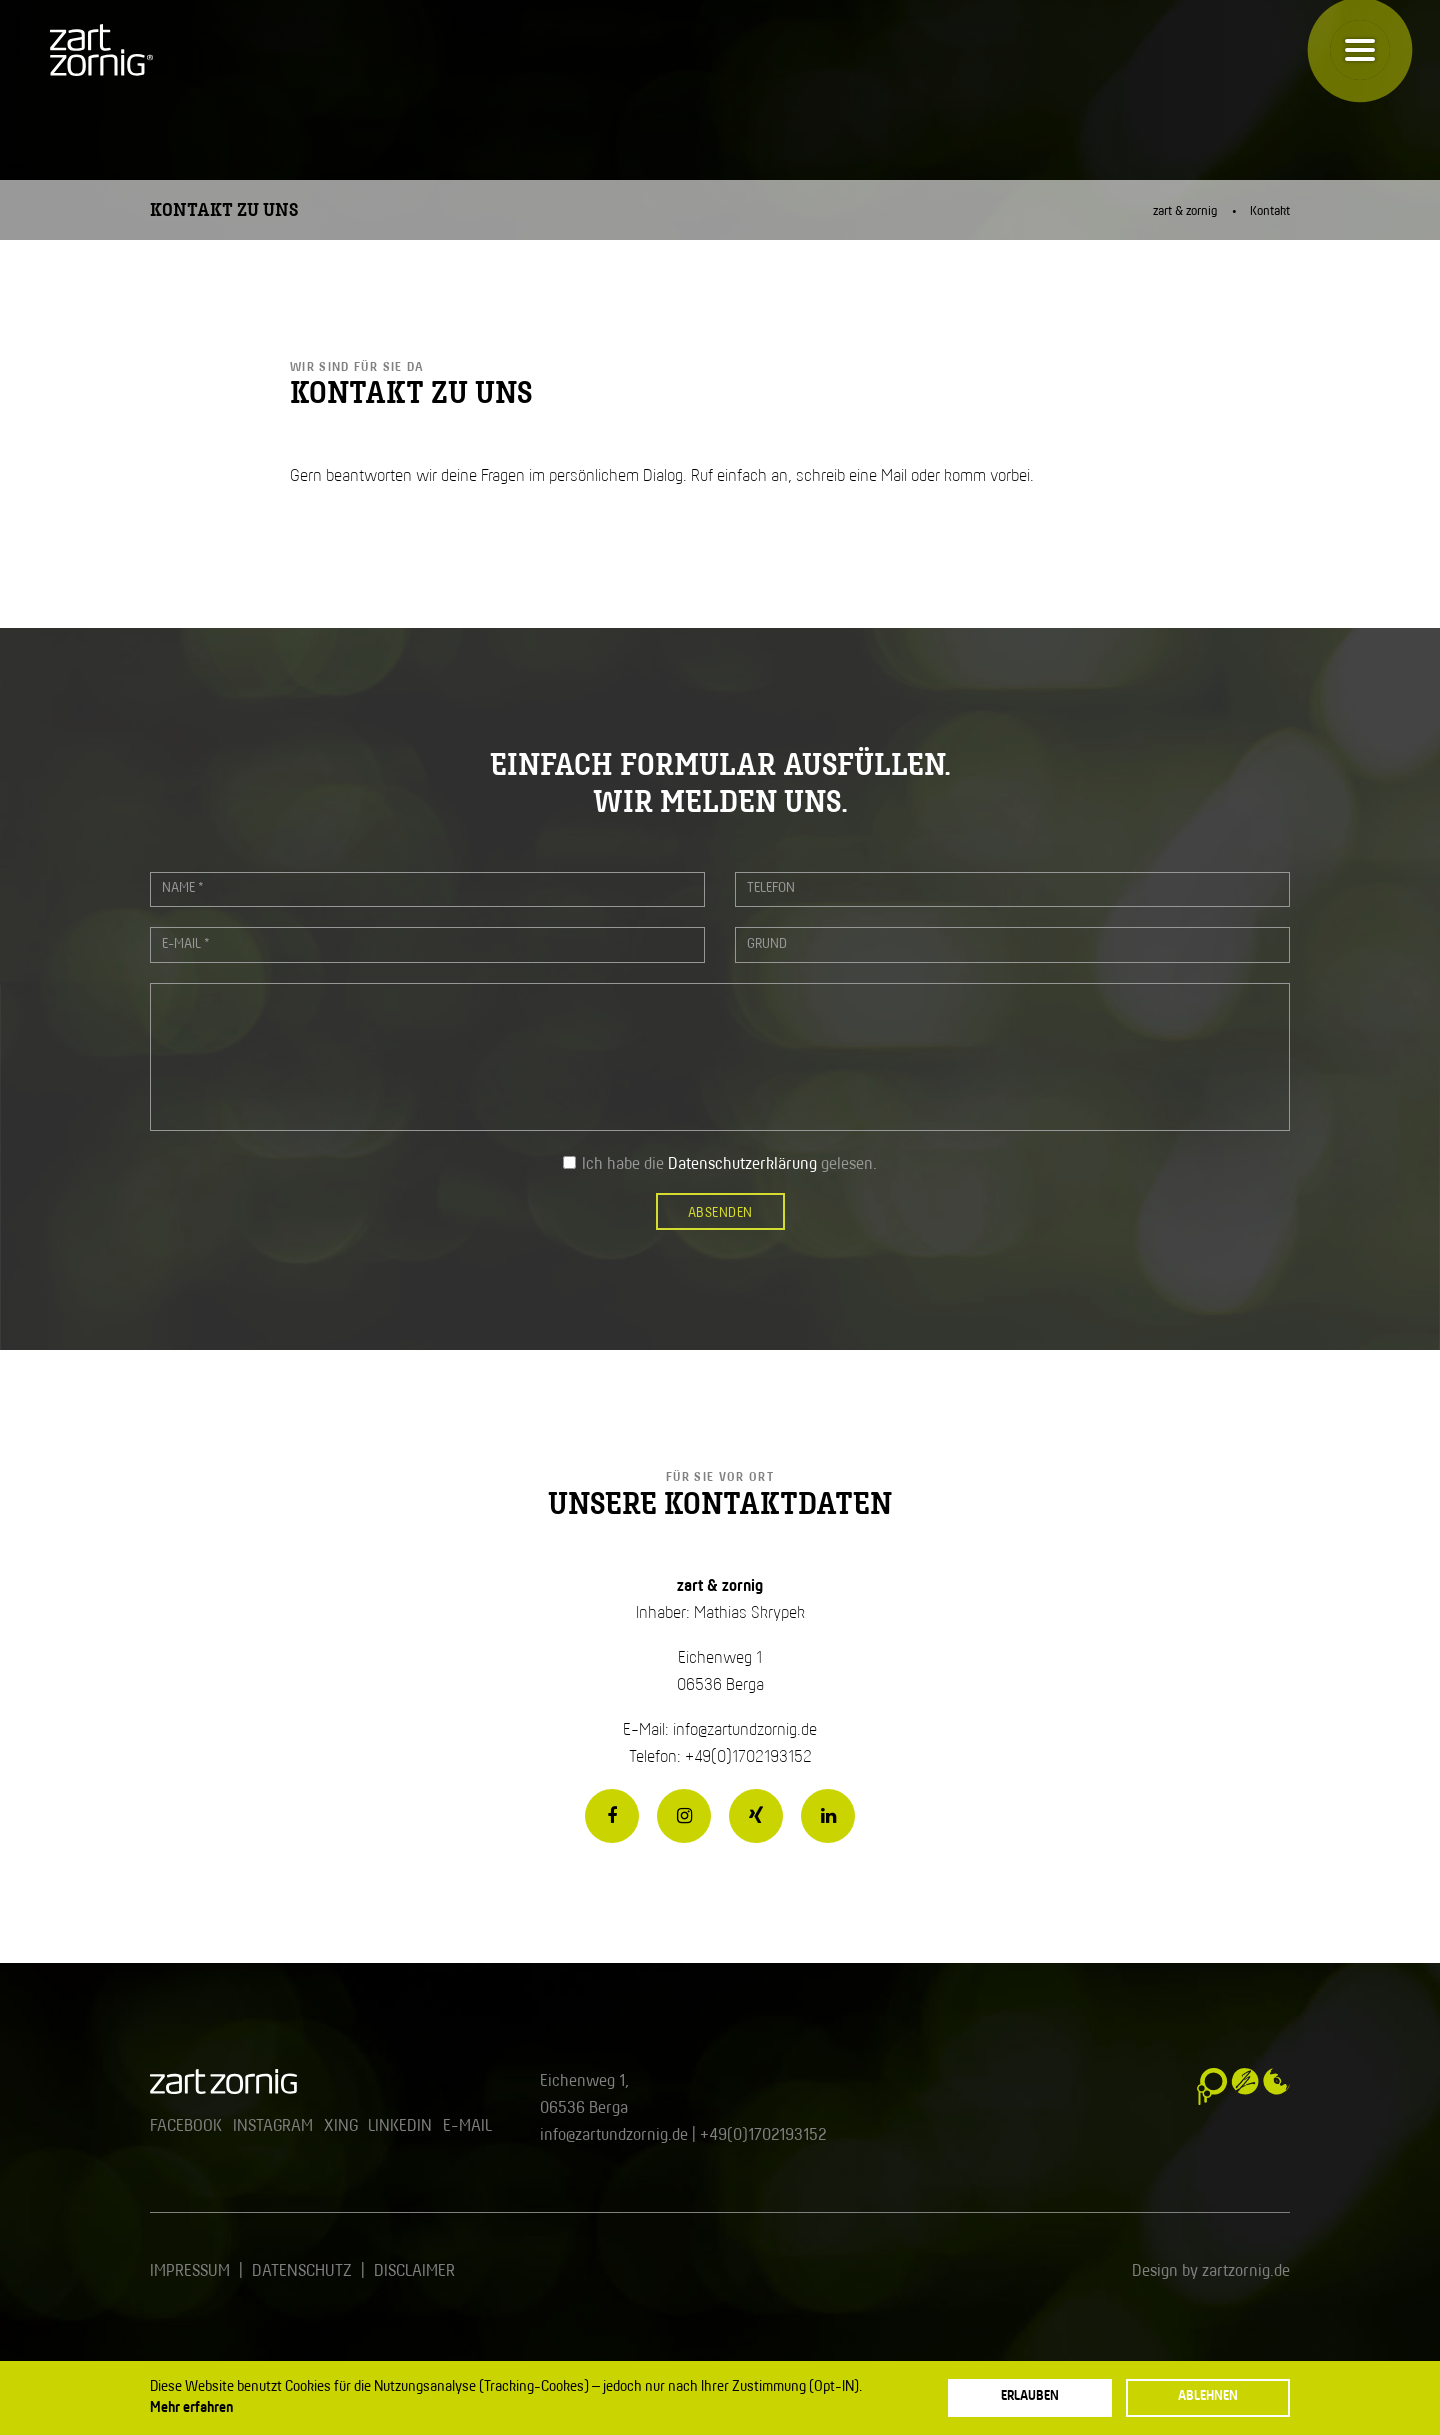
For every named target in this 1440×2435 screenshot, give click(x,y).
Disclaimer (414, 2271)
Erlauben (1030, 2396)
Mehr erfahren (191, 2408)
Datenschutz (302, 2271)
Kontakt (1270, 211)
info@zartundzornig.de (745, 1730)
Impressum (190, 2271)
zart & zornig (1185, 211)
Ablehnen (1208, 2396)
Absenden (720, 1213)
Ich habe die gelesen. (729, 1164)
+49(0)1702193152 (763, 2135)
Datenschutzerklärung (742, 1164)
